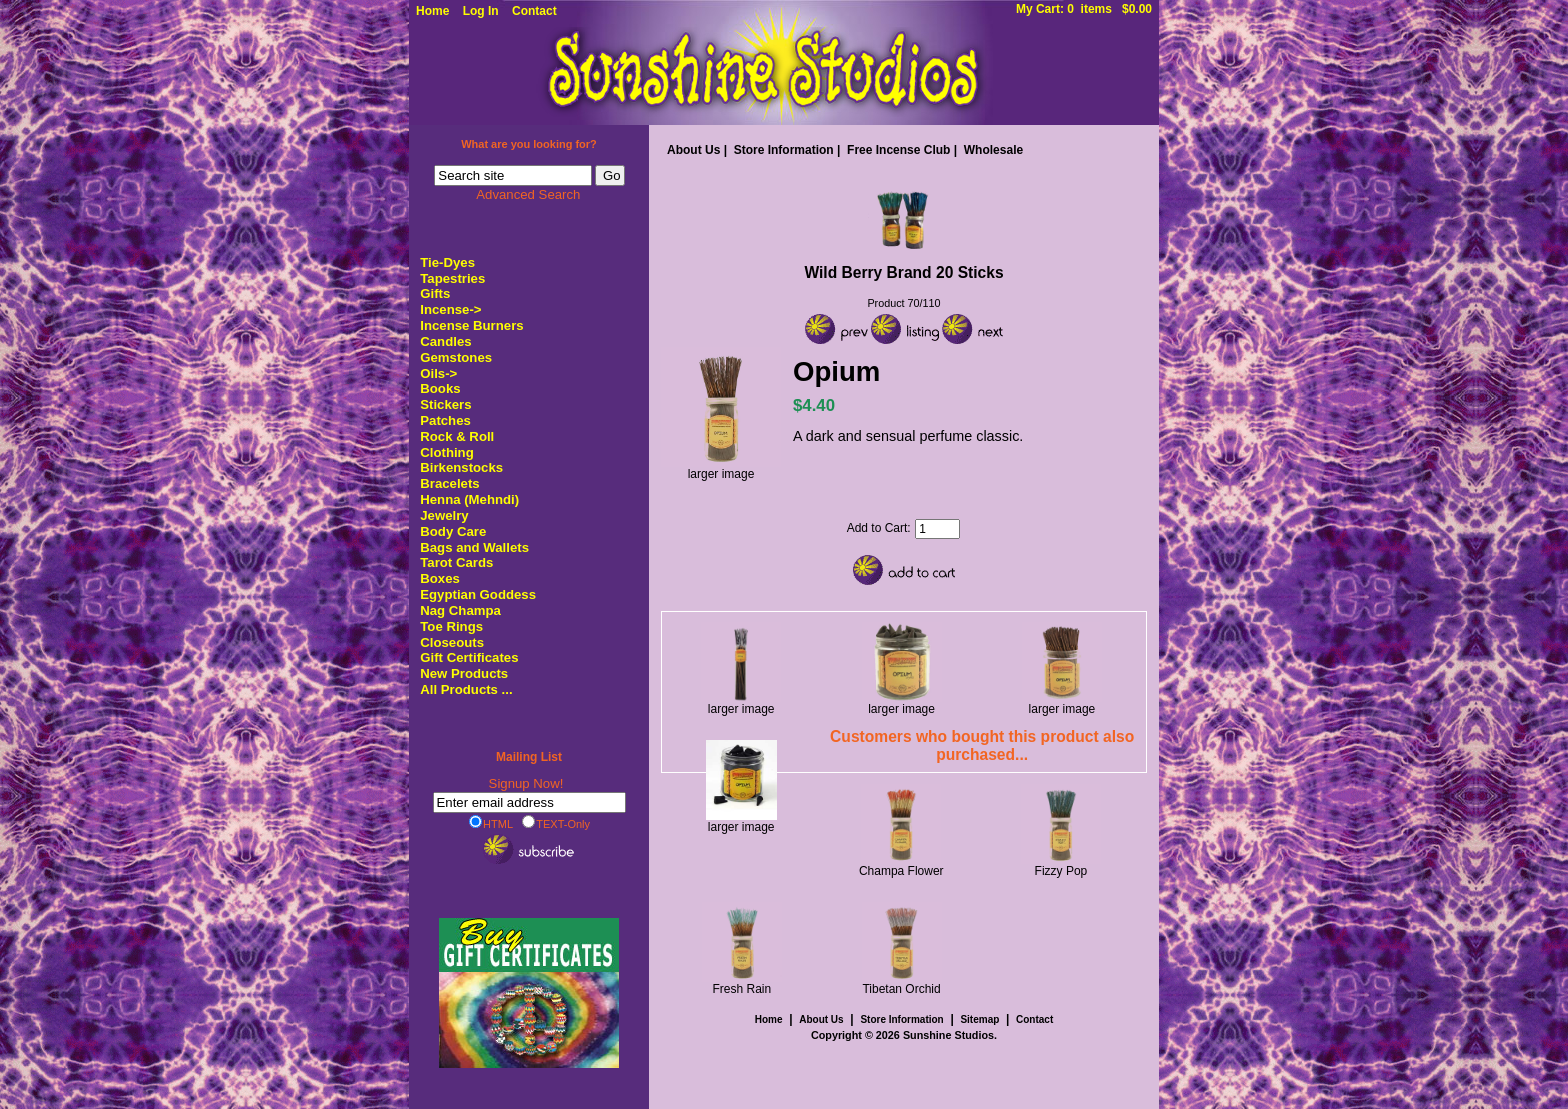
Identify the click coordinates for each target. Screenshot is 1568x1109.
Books (440, 388)
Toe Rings (451, 626)
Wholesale (993, 150)
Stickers (445, 404)
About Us (693, 150)
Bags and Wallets (474, 547)
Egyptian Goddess (478, 594)
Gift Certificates (469, 657)
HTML (491, 823)
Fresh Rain (742, 989)
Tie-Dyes (447, 262)
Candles (445, 341)
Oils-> (438, 373)
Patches (445, 420)
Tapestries (452, 278)
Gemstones (456, 357)
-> (450, 309)
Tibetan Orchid (901, 989)
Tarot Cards (456, 562)
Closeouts (452, 642)
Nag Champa (460, 610)
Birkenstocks (461, 467)
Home (432, 11)
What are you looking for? (529, 144)
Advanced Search (528, 194)
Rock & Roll (457, 436)
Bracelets (449, 483)
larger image (741, 703)
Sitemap (979, 1019)
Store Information (784, 150)
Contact (534, 11)
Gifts (435, 293)
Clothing (446, 452)
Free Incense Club (898, 150)
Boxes (440, 578)
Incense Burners (471, 325)
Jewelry (444, 515)
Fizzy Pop (1061, 871)
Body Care (453, 531)
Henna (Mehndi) (469, 499)
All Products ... (466, 689)
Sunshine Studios (948, 1035)
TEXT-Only (556, 823)
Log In (481, 11)
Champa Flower (901, 871)
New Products (464, 673)
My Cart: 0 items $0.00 (1084, 9)
